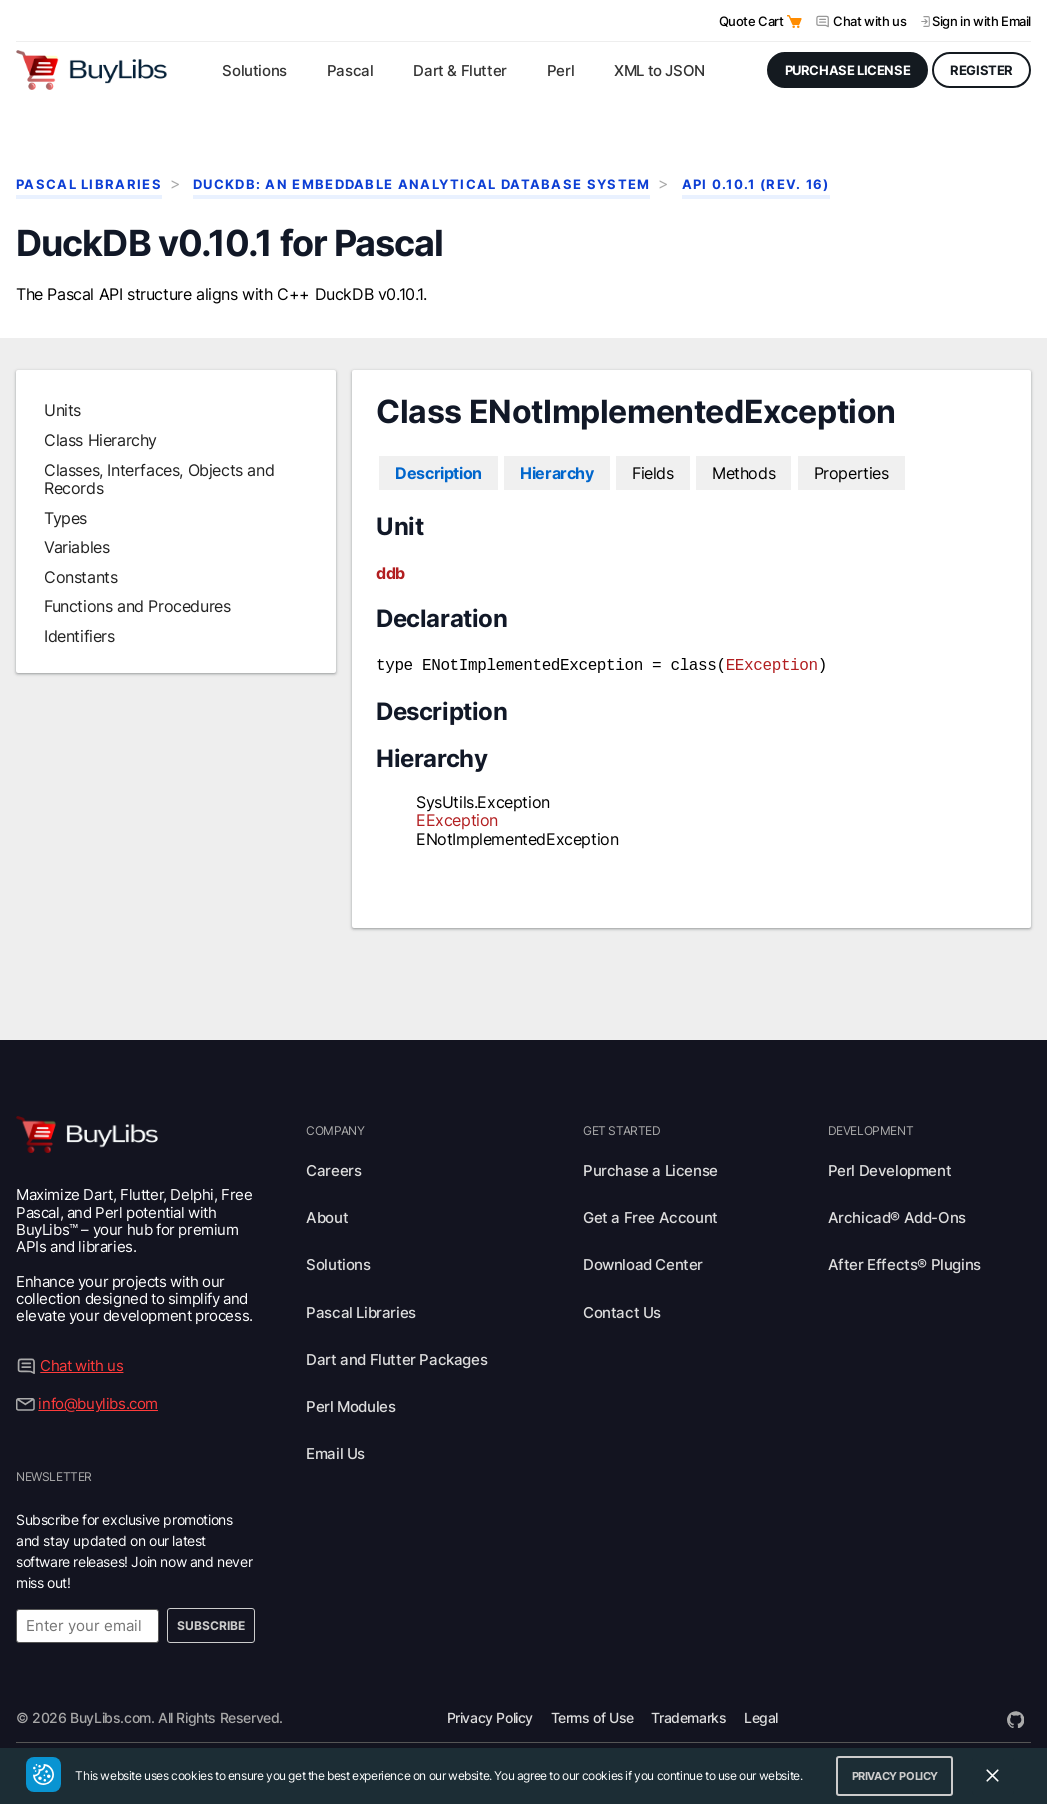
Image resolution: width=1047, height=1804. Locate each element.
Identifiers (79, 636)
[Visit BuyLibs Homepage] (91, 70)
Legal (761, 1715)
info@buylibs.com (98, 1401)
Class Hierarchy (100, 440)
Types (65, 518)
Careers (333, 1168)
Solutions (338, 1262)
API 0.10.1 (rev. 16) (756, 184)
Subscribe (211, 1623)
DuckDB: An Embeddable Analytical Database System (421, 184)
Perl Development (890, 1168)
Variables (76, 547)
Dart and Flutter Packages (396, 1357)
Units (62, 410)
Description (438, 473)
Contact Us (622, 1310)
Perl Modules (350, 1404)
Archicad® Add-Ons (897, 1215)
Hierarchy (556, 473)
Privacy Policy (490, 1715)
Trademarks (688, 1715)
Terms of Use (592, 1715)
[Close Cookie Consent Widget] (993, 1776)
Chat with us (869, 21)
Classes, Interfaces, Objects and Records (159, 479)
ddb (390, 573)
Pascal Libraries (89, 184)
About (327, 1215)
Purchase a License (650, 1168)
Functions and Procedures (137, 606)
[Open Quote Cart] (794, 21)
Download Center (643, 1262)
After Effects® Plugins (904, 1262)
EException (772, 664)
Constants (80, 577)
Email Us (335, 1451)
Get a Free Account (650, 1215)
